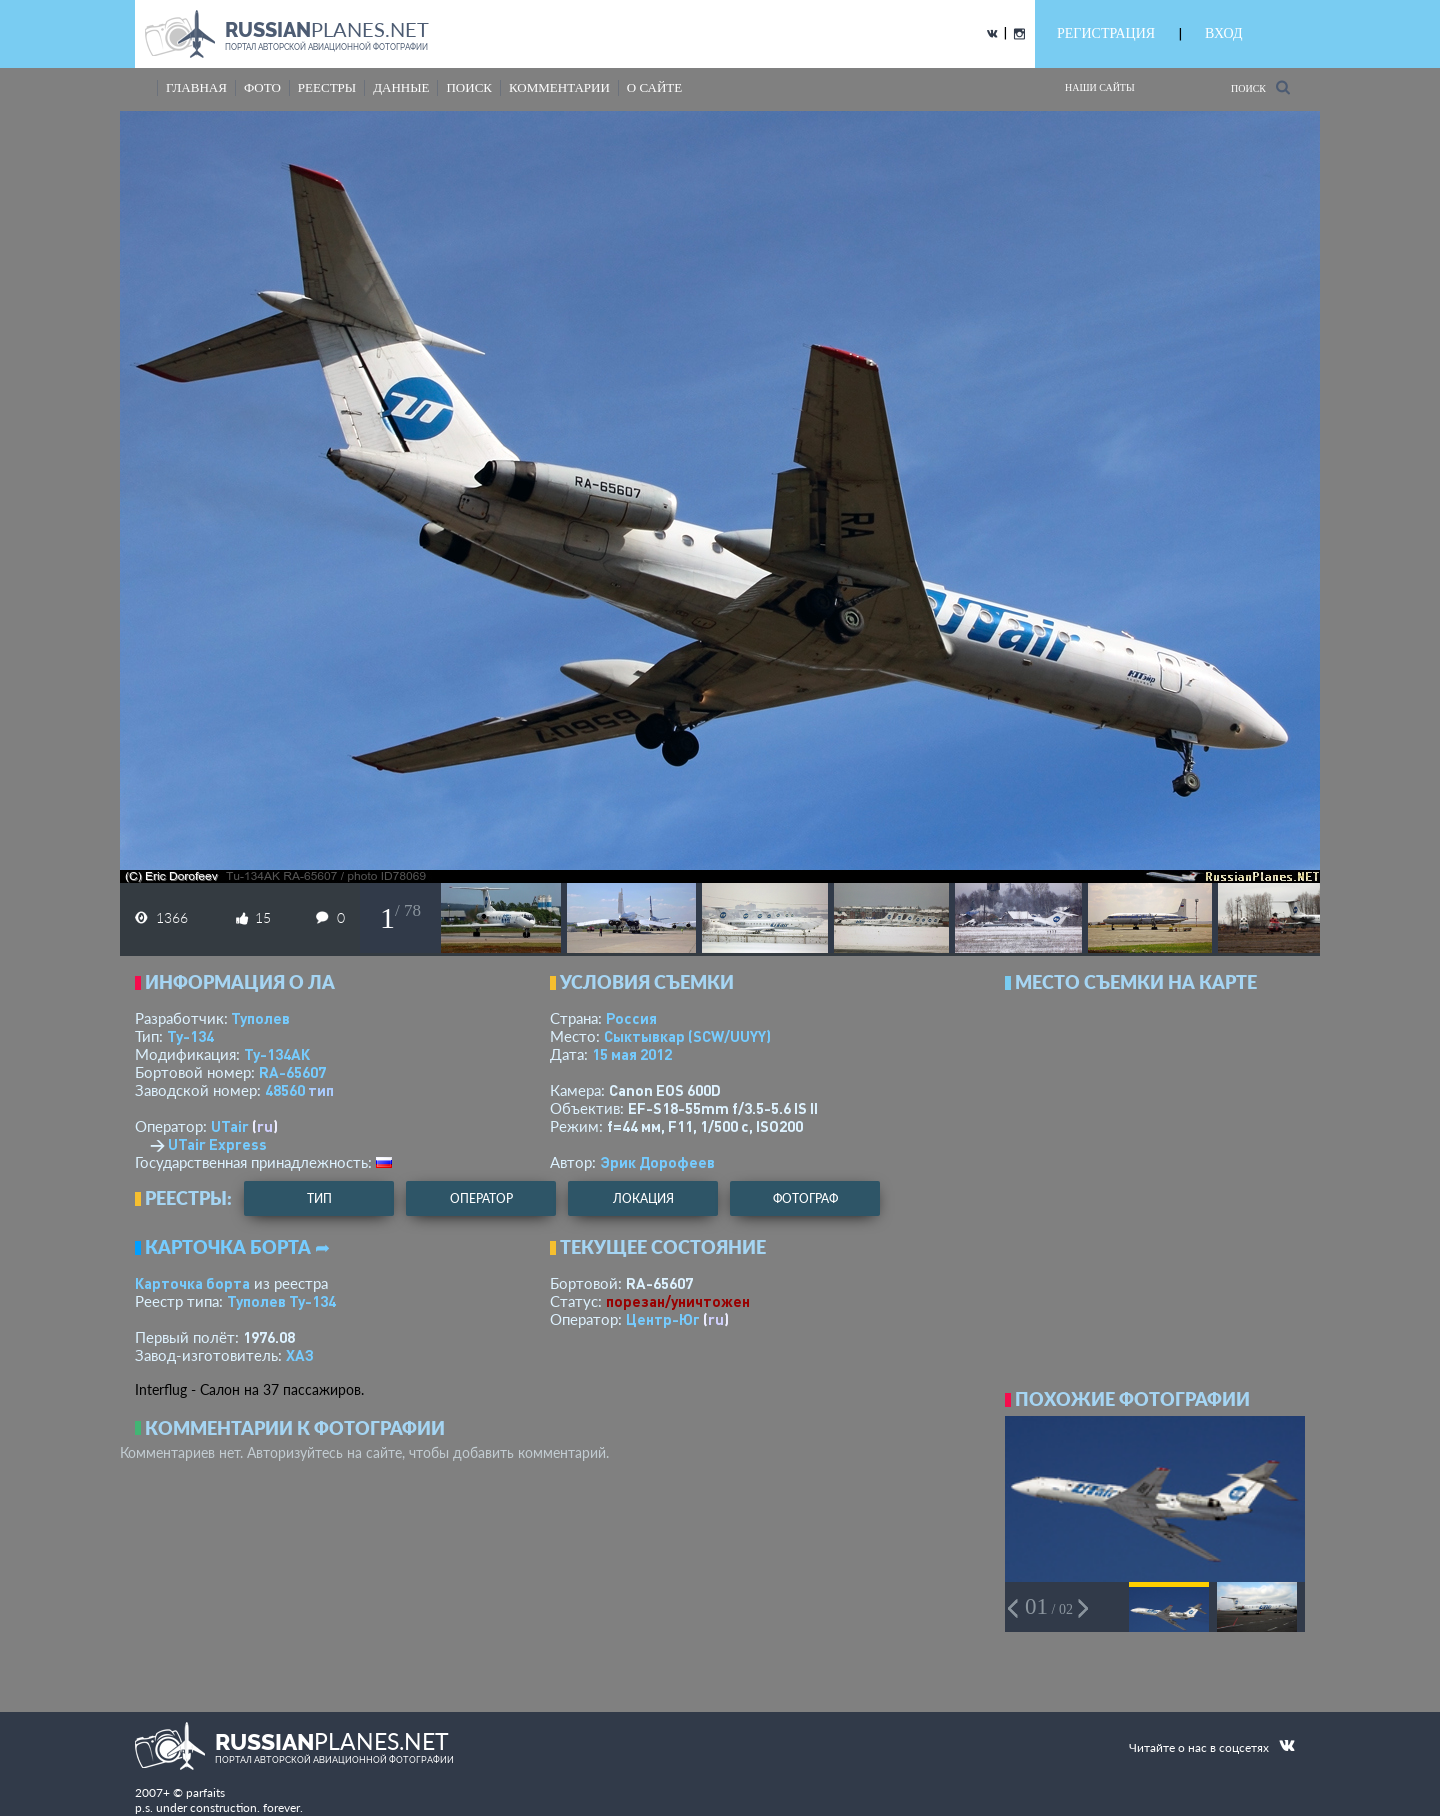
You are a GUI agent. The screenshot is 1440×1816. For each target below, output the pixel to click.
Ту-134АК (277, 1054)
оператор (481, 1198)
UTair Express (217, 1144)
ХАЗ (300, 1355)
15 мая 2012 (632, 1054)
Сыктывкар (687, 1036)
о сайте (654, 87)
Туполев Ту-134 (281, 1301)
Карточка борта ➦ (237, 1247)
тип (321, 1090)
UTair (230, 1126)
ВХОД (1223, 33)
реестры (327, 87)
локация (643, 1198)
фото (262, 87)
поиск (469, 87)
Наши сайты (1100, 87)
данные (401, 87)
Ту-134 (190, 1036)
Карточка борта (192, 1283)
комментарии (559, 87)
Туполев (260, 1018)
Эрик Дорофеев (657, 1162)
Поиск (1260, 87)
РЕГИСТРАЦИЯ (1106, 33)
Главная (196, 87)
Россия (631, 1018)
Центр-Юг (663, 1319)
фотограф (805, 1198)
